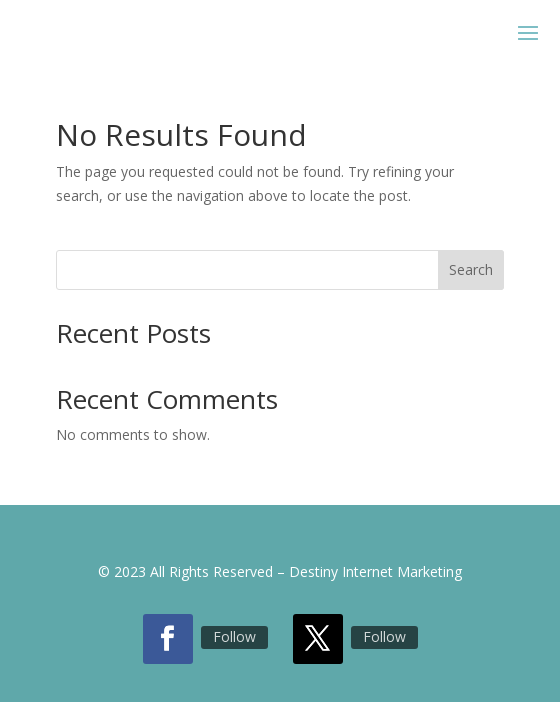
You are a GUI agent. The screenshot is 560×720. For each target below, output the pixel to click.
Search (471, 269)
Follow (234, 636)
